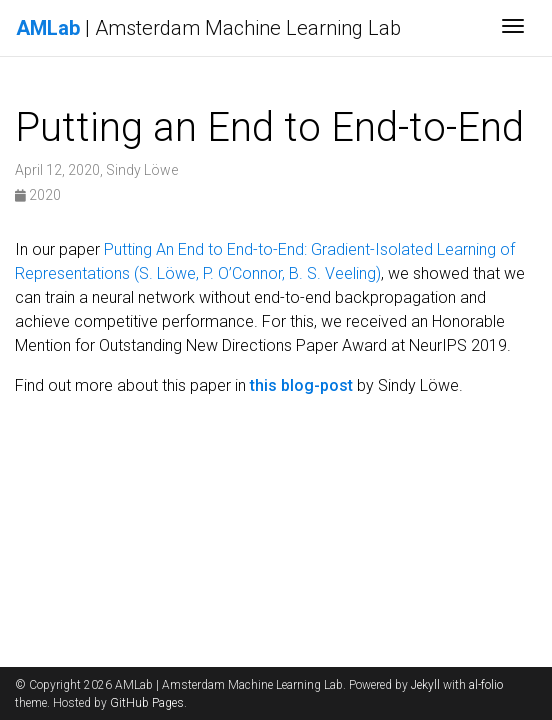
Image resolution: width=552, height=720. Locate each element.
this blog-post (301, 385)
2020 (38, 195)
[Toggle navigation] (513, 28)
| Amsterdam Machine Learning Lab (208, 28)
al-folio (486, 685)
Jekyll (425, 685)
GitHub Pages (147, 703)
